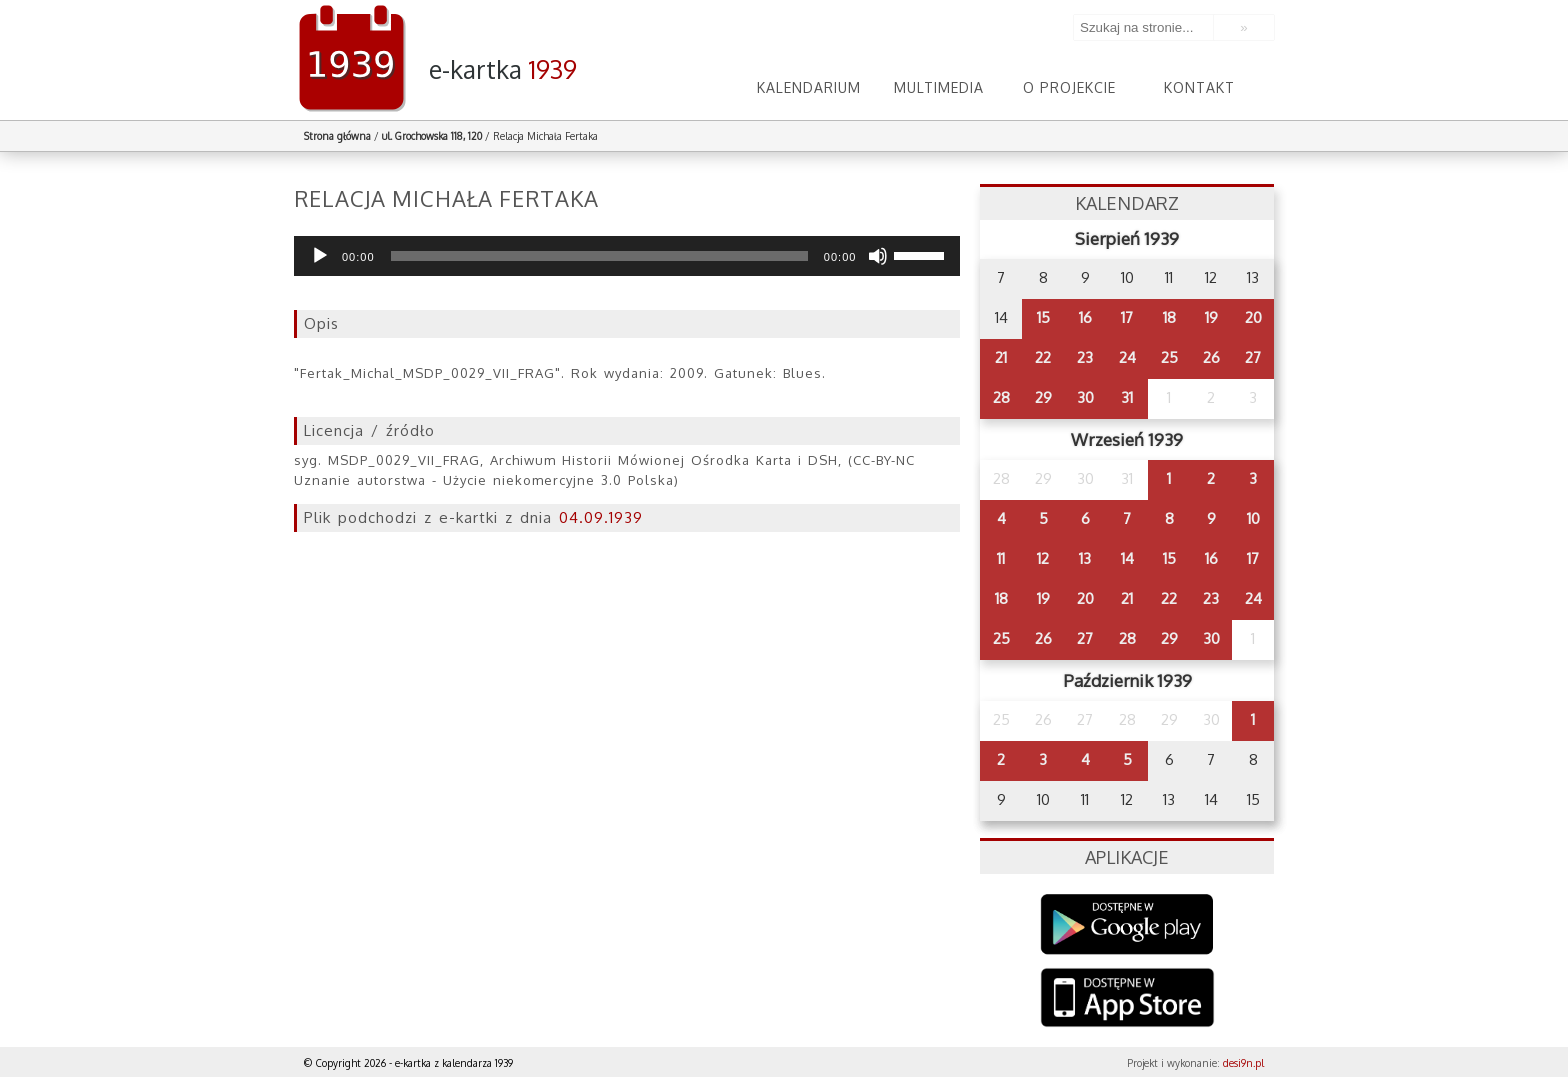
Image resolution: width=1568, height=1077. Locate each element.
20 (1253, 317)
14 (1127, 558)
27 (1253, 357)
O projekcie (1069, 87)
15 (1043, 317)
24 (1127, 357)
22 (1043, 357)
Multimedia (939, 87)
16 (1085, 317)
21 (1001, 357)
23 (1085, 357)
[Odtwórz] (320, 256)
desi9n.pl (1243, 1063)
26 (1211, 357)
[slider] (599, 256)
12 (1043, 558)
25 (1169, 357)
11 (1001, 558)
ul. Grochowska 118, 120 (432, 136)
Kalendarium (809, 87)
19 (1211, 317)
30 (1085, 397)
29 (1043, 397)
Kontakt (1199, 87)
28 (1001, 397)
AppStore (1127, 999)
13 (1085, 558)
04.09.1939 (601, 517)
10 (1253, 518)
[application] (627, 256)
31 (1127, 397)
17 (1127, 317)
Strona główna (337, 136)
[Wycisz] (878, 256)
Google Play (1127, 924)
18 (1169, 317)
